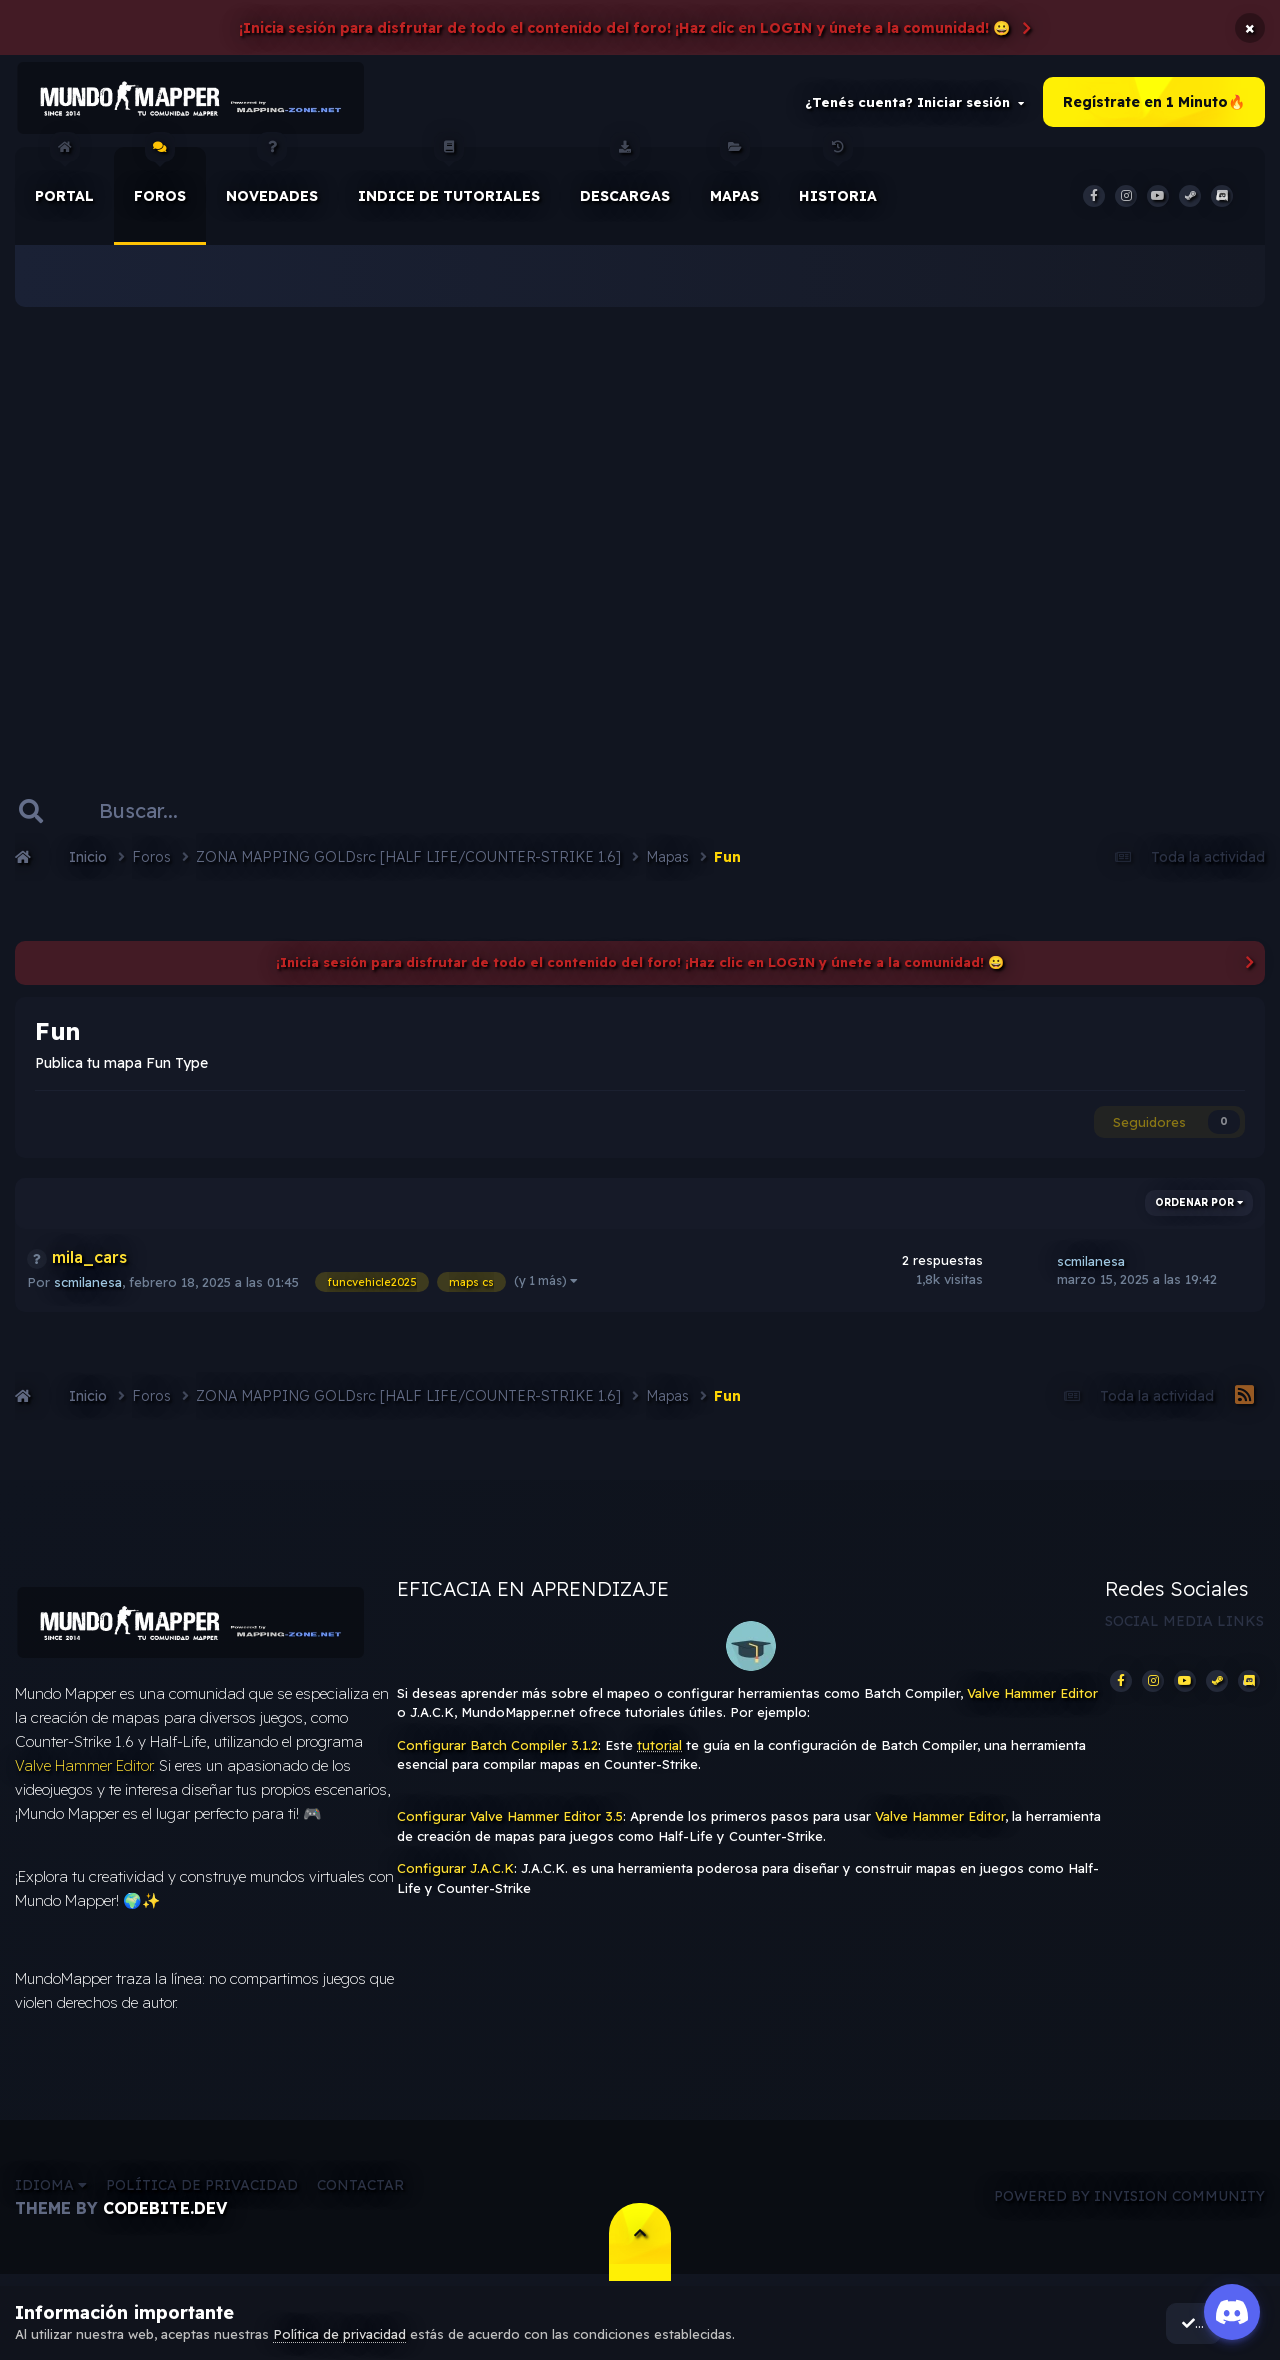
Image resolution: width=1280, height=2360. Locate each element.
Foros (160, 179)
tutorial (659, 1748)
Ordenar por (1199, 1205)
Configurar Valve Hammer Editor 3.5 (510, 1820)
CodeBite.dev (165, 2214)
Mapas (734, 179)
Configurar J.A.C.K (455, 1872)
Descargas (625, 179)
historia (838, 179)
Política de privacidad (202, 2191)
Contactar (360, 2191)
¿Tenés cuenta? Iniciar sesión (914, 104)
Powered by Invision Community (1129, 2203)
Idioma (51, 2191)
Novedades (272, 179)
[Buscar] (159, 814)
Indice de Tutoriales (449, 179)
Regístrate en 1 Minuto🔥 (1154, 104)
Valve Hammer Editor (83, 1772)
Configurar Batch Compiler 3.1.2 (497, 1748)
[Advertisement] (640, 520)
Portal (64, 179)
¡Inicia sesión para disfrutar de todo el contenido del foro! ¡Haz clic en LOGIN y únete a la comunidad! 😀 (624, 28)
